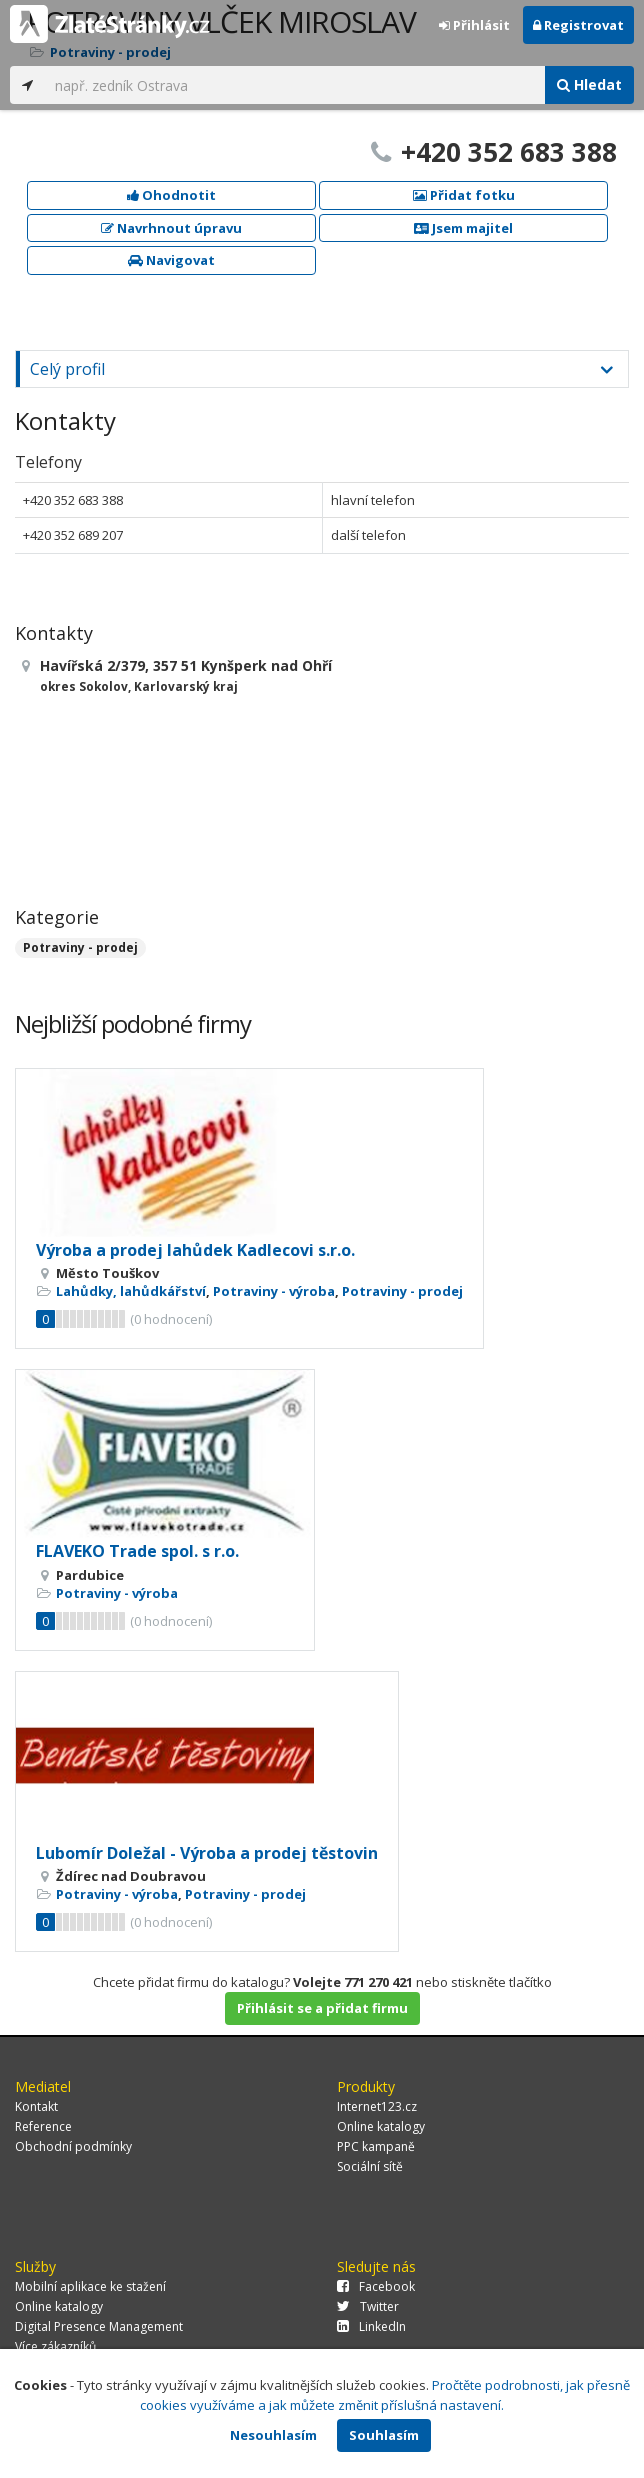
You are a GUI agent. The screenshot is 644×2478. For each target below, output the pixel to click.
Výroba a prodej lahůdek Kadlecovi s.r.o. (195, 1250)
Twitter (368, 2306)
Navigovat (171, 260)
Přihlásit (474, 25)
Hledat (589, 84)
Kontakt (36, 2106)
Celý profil (67, 369)
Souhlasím (384, 2435)
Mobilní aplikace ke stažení (90, 2286)
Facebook (376, 2286)
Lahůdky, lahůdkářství (131, 1291)
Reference (43, 2126)
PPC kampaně (376, 2146)
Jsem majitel (463, 228)
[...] (295, 85)
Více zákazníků (55, 2346)
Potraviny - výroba (274, 1291)
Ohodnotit (171, 195)
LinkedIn (371, 2326)
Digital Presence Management (99, 2326)
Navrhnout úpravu (171, 228)
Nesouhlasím (273, 2435)
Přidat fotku (464, 195)
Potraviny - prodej (80, 947)
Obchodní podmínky (73, 2146)
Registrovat (578, 25)
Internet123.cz (377, 2106)
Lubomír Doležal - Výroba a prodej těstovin (207, 1853)
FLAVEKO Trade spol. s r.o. (137, 1551)
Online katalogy (381, 2126)
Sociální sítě (370, 2166)
